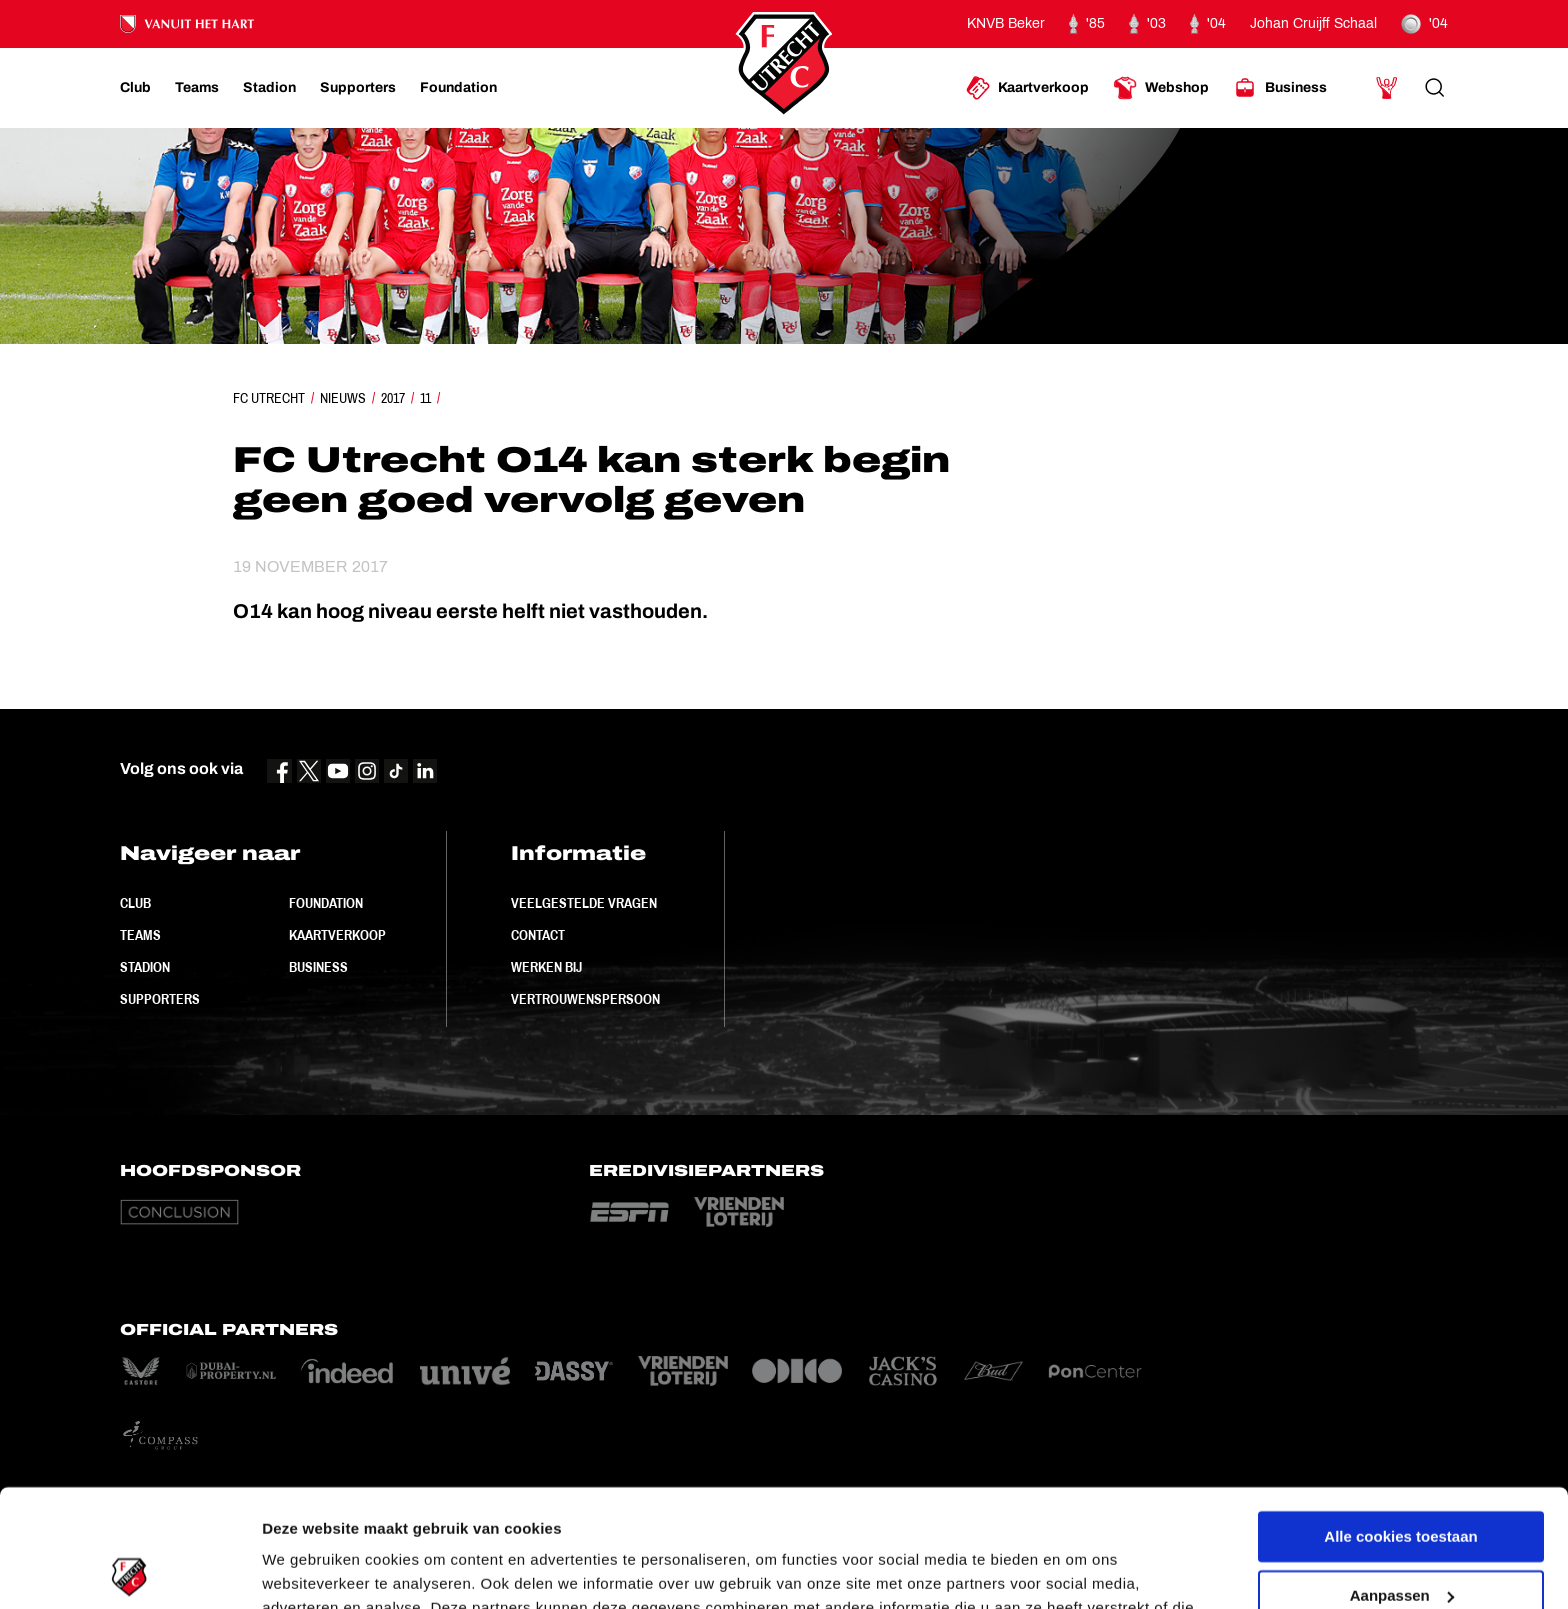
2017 (393, 398)
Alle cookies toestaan (1400, 1419)
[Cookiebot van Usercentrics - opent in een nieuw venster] (129, 1570)
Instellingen (304, 1569)
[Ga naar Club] (135, 88)
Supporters (160, 999)
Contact (538, 935)
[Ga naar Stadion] (269, 88)
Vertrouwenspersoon (585, 999)
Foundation (326, 903)
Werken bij (546, 967)
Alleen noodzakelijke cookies (1401, 1536)
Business (318, 967)
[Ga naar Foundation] (458, 88)
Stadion (145, 967)
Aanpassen (1402, 1477)
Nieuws (343, 398)
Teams (140, 935)
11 (425, 398)
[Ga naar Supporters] (358, 88)
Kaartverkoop (337, 935)
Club (135, 903)
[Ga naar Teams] (197, 88)
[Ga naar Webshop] (1161, 88)
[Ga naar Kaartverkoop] (1027, 88)
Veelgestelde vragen (584, 903)
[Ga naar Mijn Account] (1387, 88)
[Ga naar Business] (1280, 88)
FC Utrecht (269, 398)
